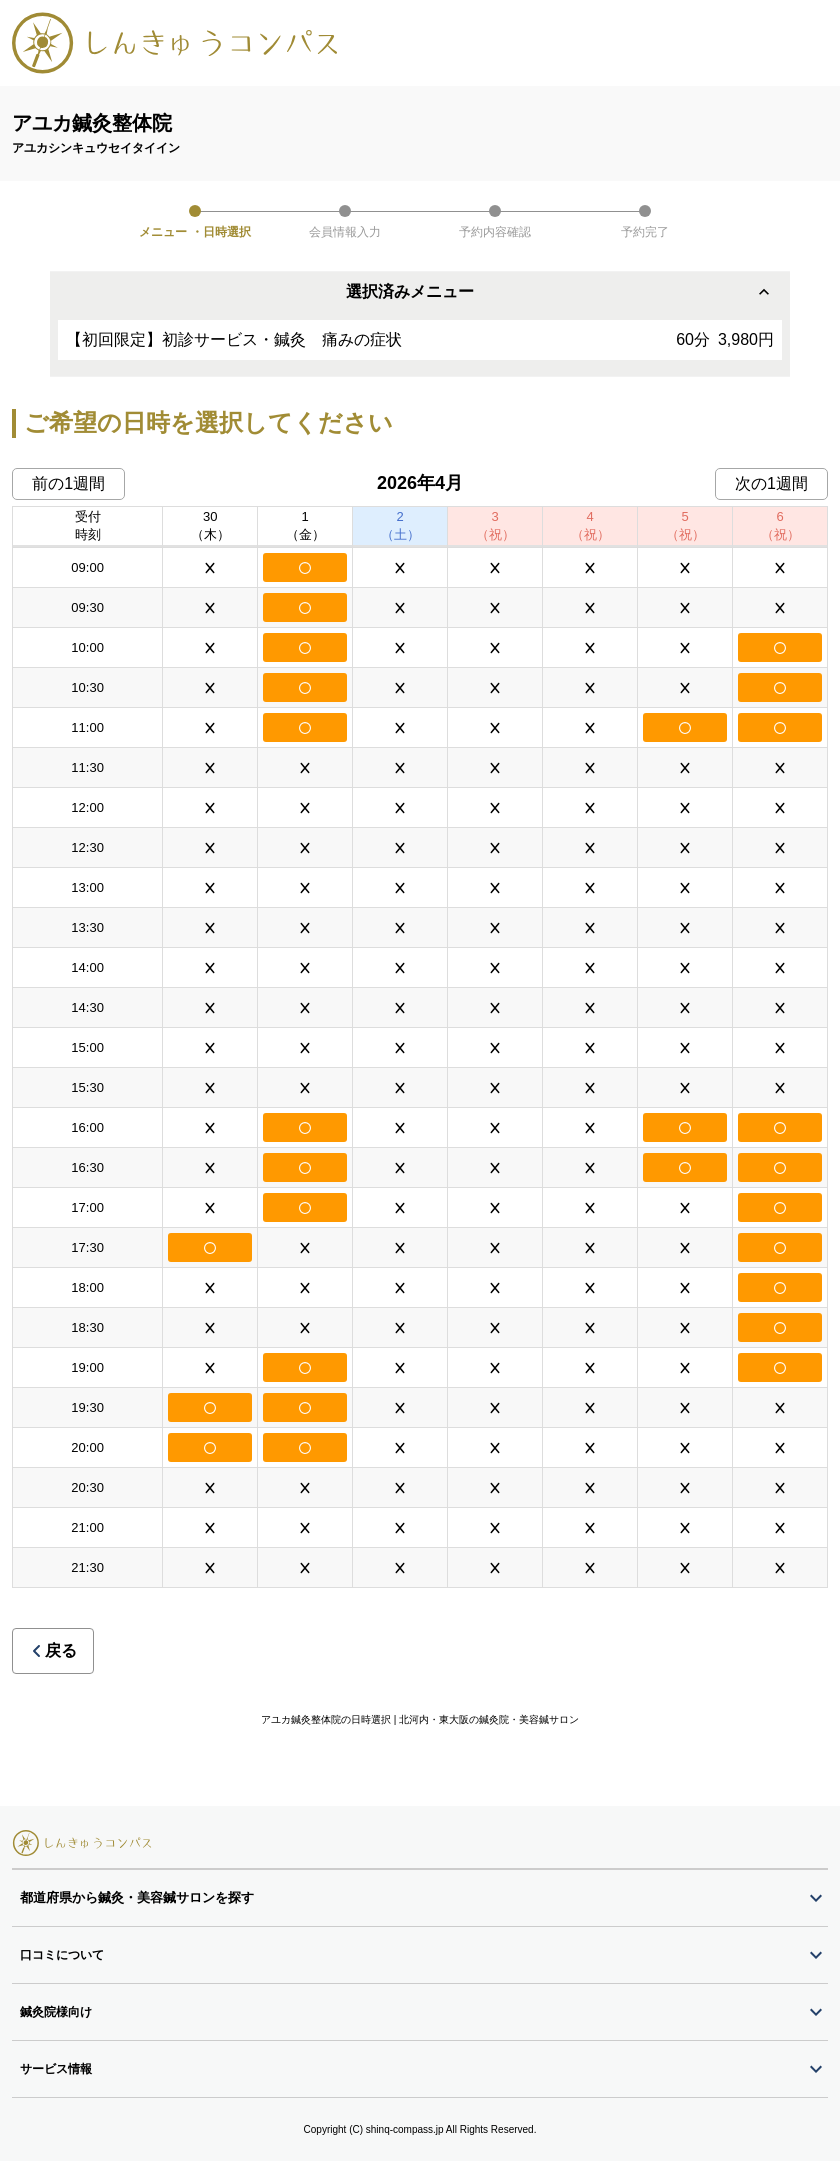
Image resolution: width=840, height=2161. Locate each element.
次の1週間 (771, 483)
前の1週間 (68, 483)
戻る (53, 1650)
